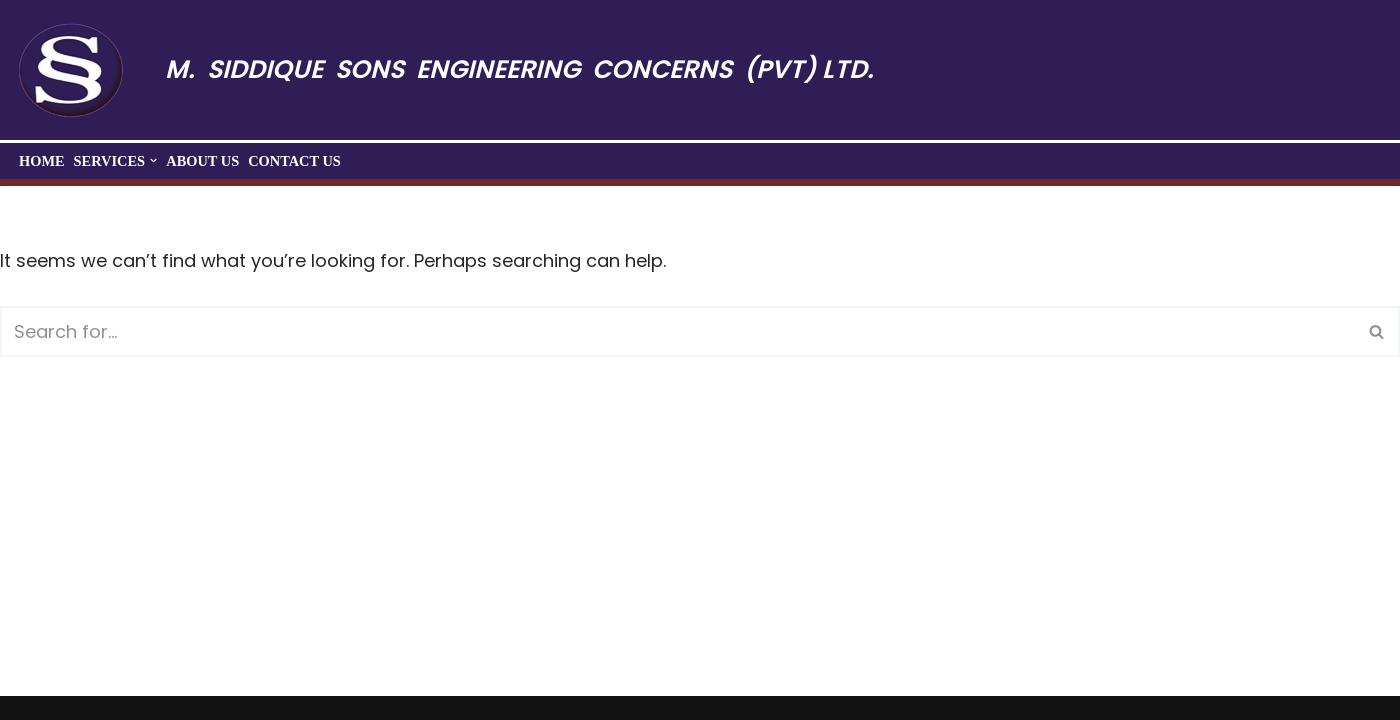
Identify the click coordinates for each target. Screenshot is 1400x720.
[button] (153, 160)
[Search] (677, 331)
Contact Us (294, 161)
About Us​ (202, 161)
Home (42, 161)
